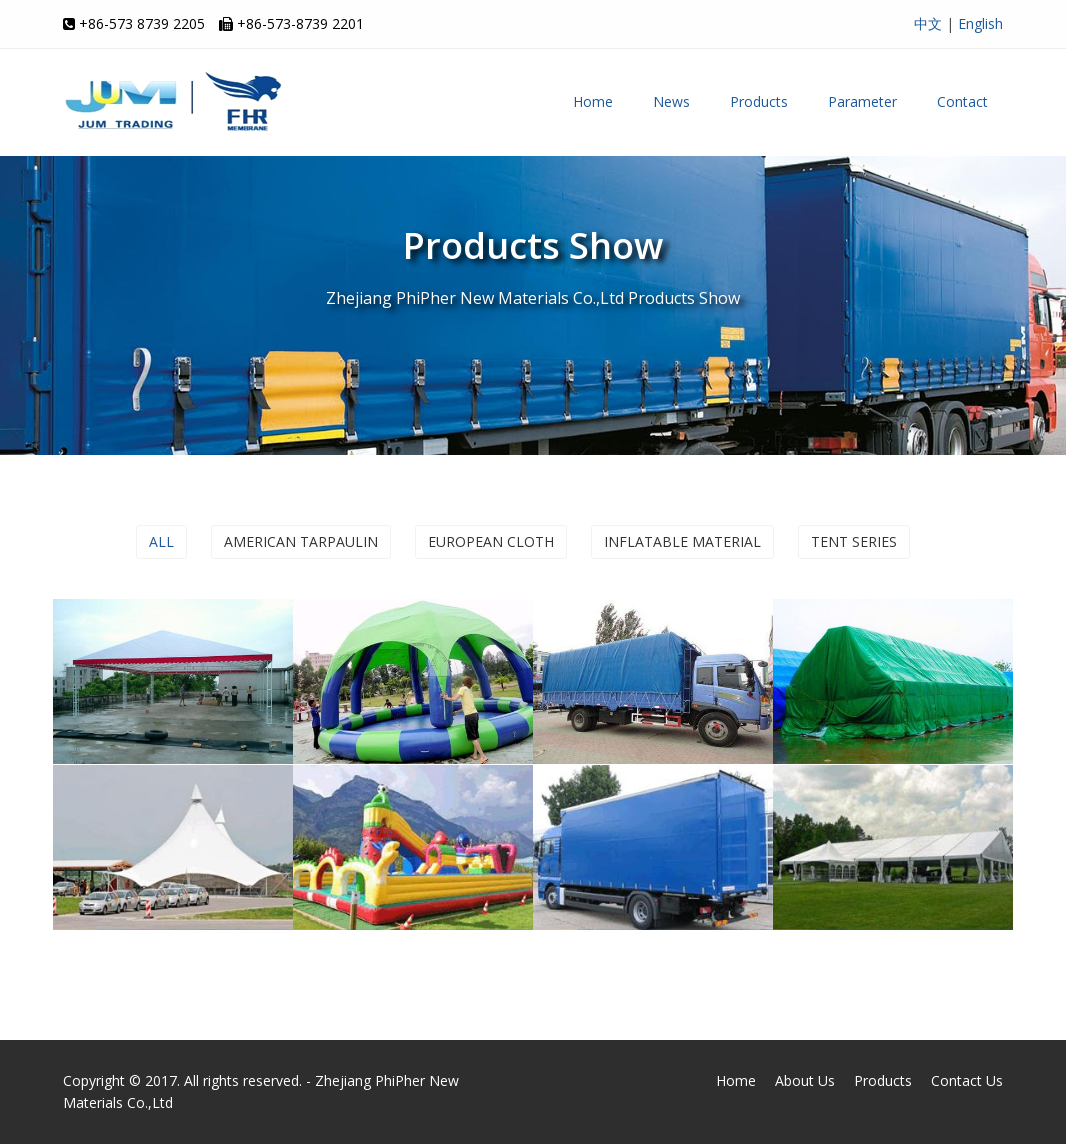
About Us (805, 1080)
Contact (962, 101)
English (980, 23)
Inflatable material (682, 541)
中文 (928, 23)
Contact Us (967, 1080)
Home (593, 101)
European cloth (491, 541)
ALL (161, 541)
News (671, 101)
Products (759, 101)
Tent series (854, 541)
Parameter (862, 101)
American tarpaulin (301, 541)
